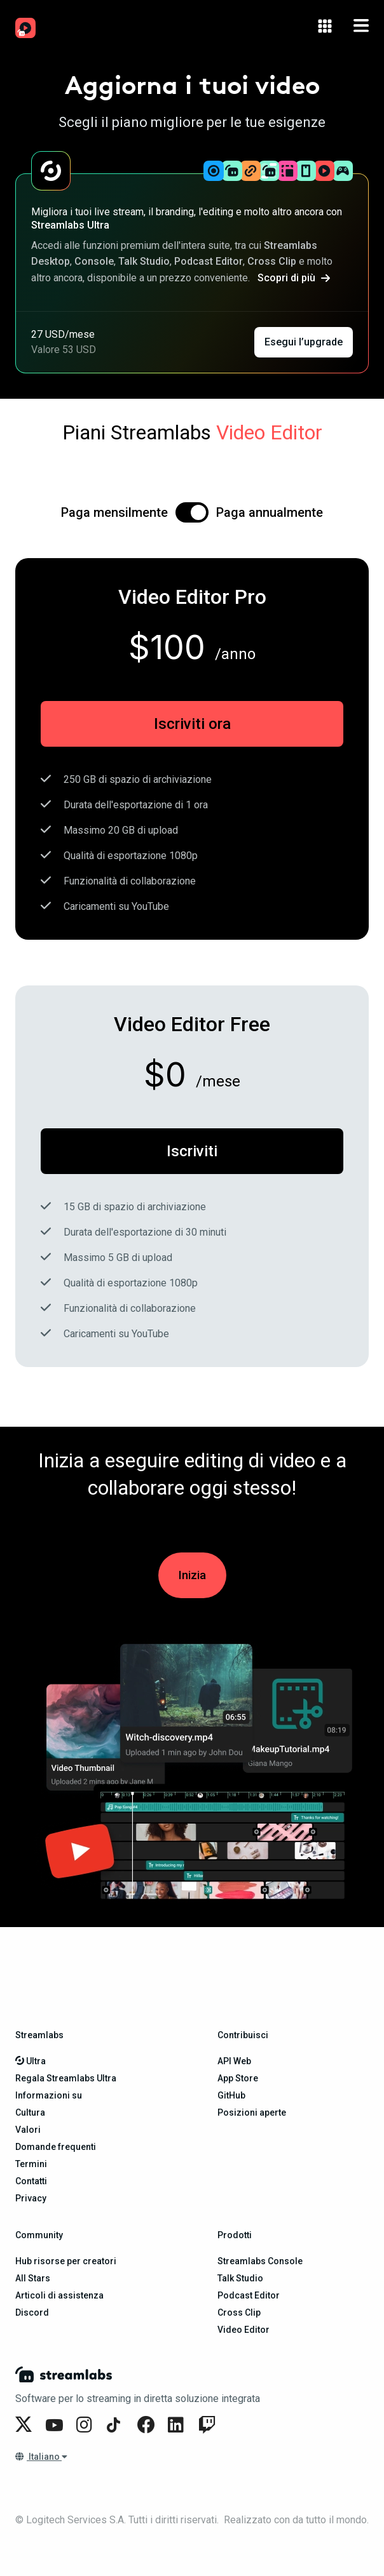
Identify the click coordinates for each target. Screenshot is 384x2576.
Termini (31, 2164)
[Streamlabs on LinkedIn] (178, 2425)
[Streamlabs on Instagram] (86, 2425)
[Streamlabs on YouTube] (56, 2425)
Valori (28, 2130)
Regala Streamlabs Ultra (65, 2078)
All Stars (32, 2278)
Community (39, 2235)
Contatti (31, 2181)
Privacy (30, 2198)
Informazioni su (48, 2095)
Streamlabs (39, 2035)
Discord (32, 2312)
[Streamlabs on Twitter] (25, 2425)
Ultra (30, 2061)
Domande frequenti (55, 2147)
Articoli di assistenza (59, 2295)
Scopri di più (294, 278)
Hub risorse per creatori (65, 2261)
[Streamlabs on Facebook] (147, 2425)
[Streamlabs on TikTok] (117, 2425)
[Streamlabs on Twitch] (208, 2425)
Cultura (30, 2112)
